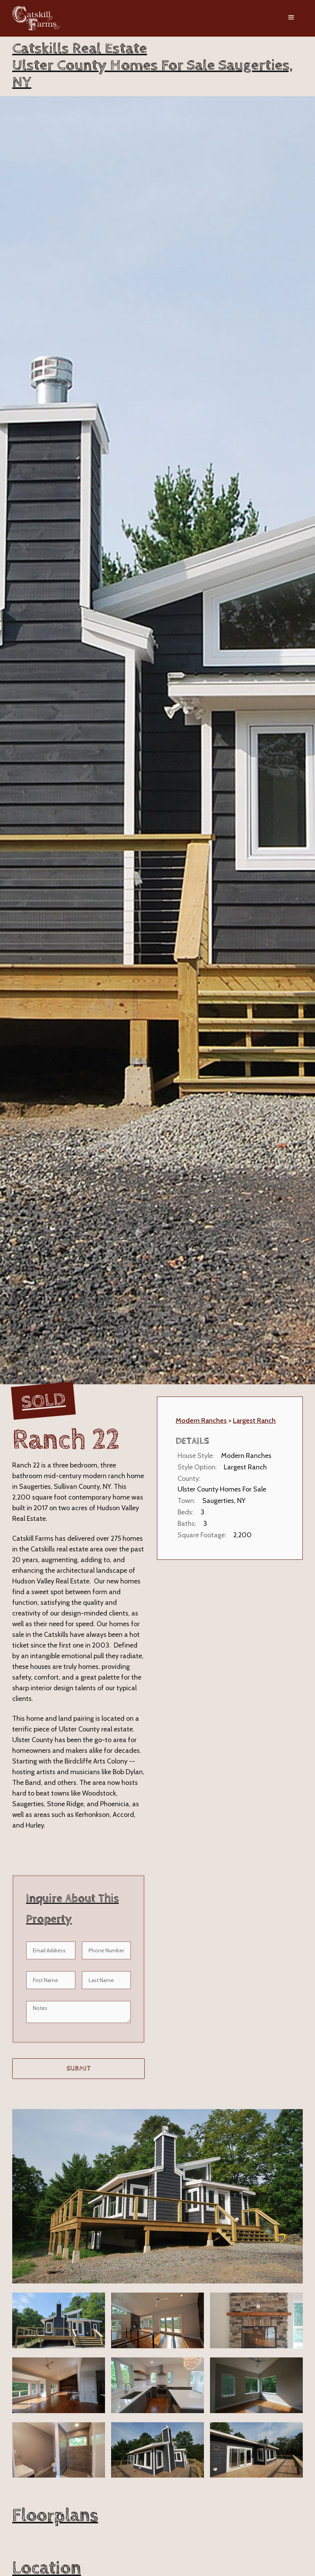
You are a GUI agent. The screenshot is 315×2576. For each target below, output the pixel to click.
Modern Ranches (201, 1420)
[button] (291, 18)
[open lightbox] (157, 2196)
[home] (36, 18)
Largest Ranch (254, 1420)
